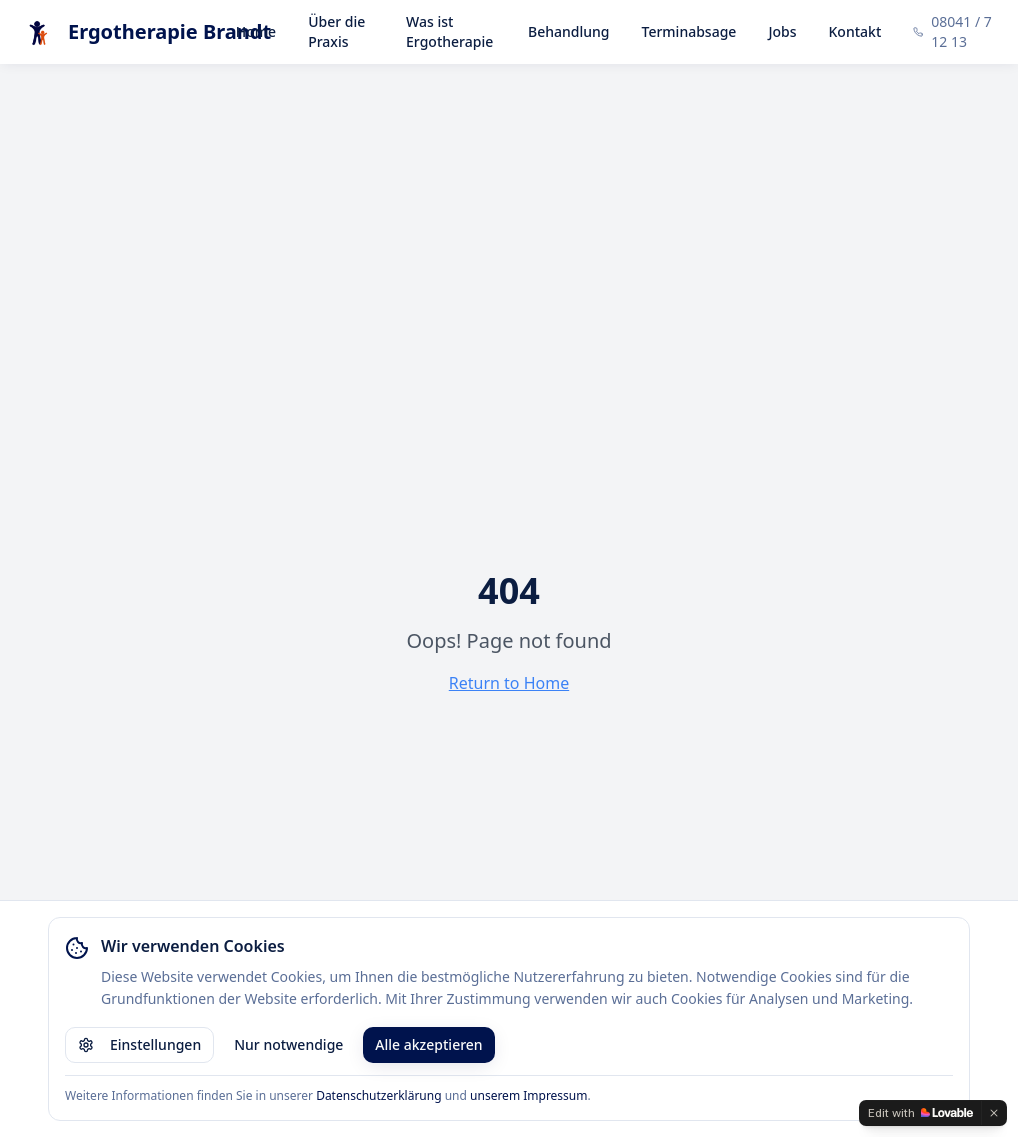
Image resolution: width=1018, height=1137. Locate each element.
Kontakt (855, 31)
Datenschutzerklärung (378, 1095)
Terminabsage (689, 31)
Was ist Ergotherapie (449, 31)
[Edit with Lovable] (920, 1113)
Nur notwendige (288, 1044)
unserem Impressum (528, 1095)
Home (256, 31)
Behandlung (568, 31)
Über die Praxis (336, 31)
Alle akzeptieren (428, 1044)
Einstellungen (139, 1044)
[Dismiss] (994, 1113)
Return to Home (509, 683)
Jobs (782, 31)
